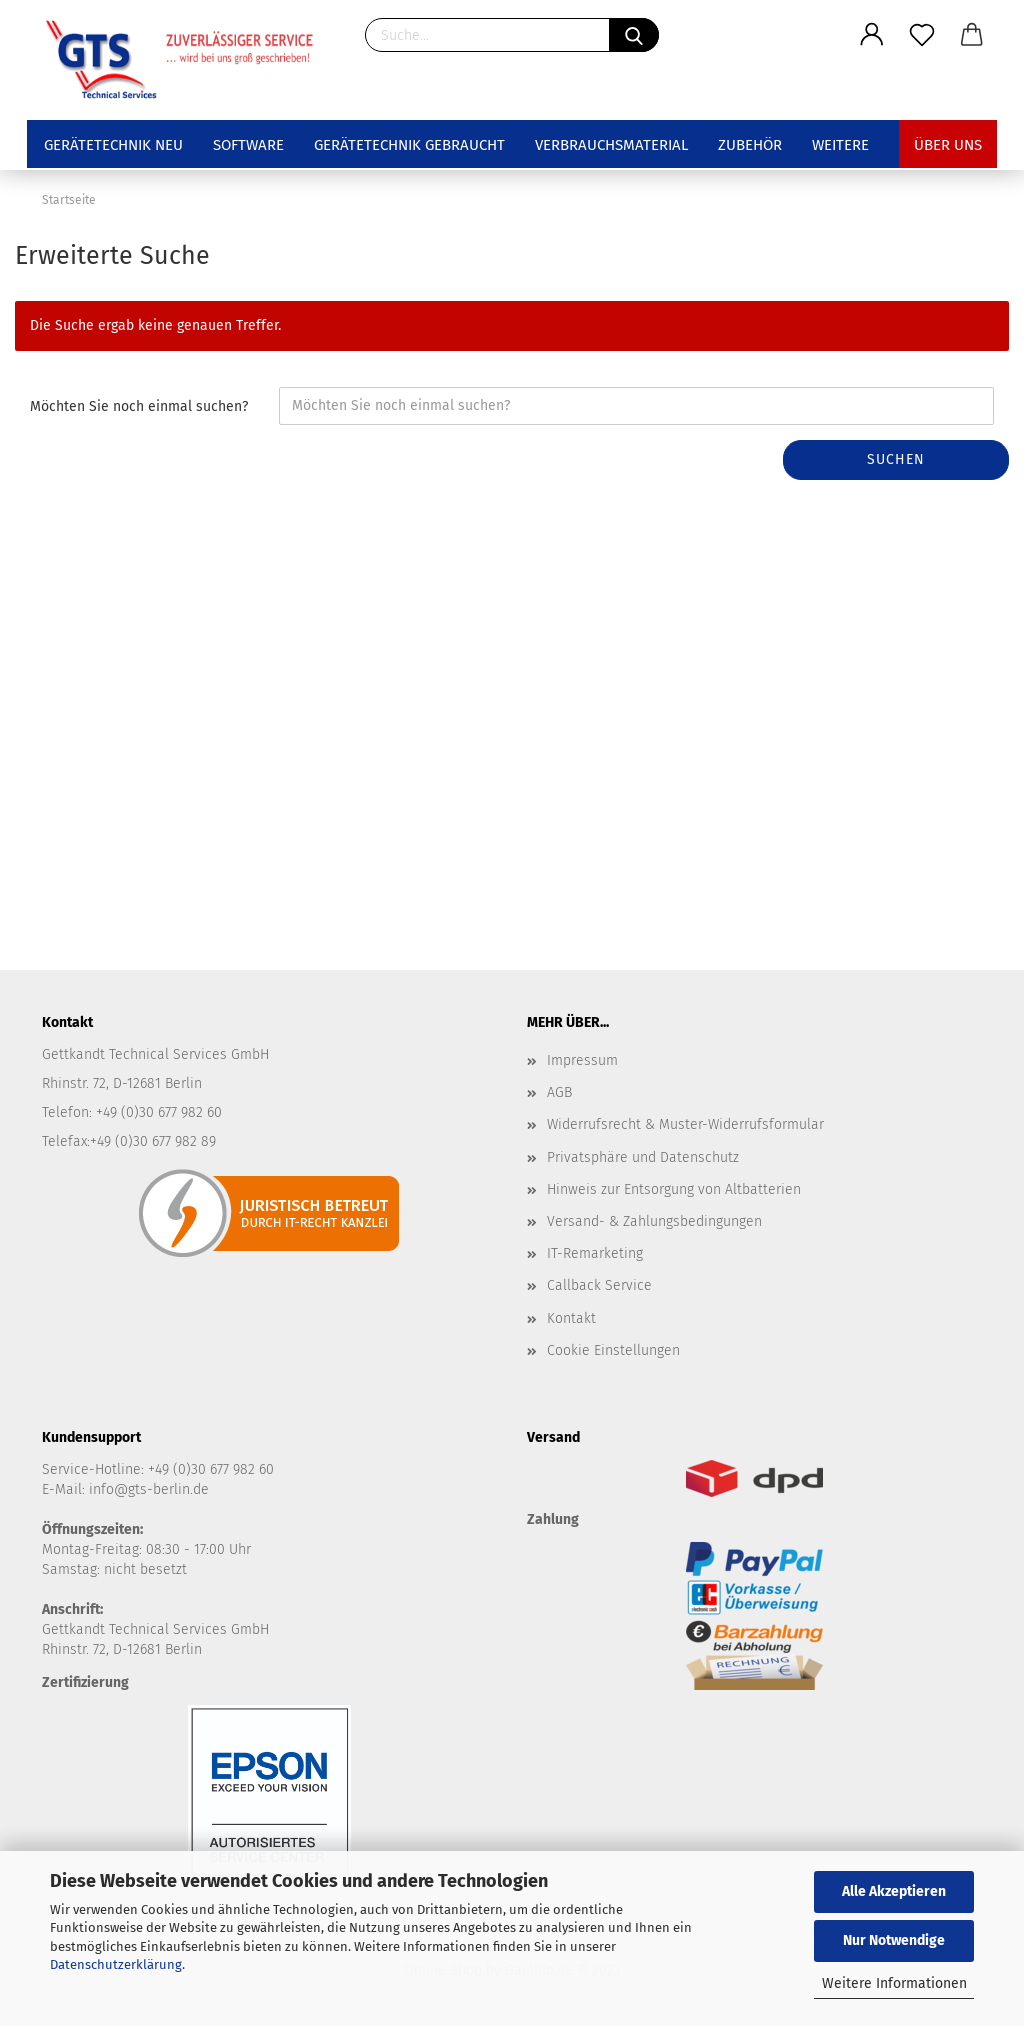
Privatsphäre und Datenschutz (643, 1157)
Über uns (948, 145)
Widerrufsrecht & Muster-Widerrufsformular (685, 1124)
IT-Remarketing (595, 1253)
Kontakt (571, 1318)
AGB (559, 1092)
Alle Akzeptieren (894, 1891)
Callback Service (599, 1285)
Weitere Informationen (894, 1983)
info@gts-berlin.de (149, 1489)
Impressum (582, 1060)
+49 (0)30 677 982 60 (211, 1469)
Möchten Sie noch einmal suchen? (139, 406)
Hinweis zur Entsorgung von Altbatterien (674, 1189)
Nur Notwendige (894, 1940)
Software (248, 145)
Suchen (896, 459)
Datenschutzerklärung (116, 1964)
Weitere (840, 145)
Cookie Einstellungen (613, 1350)
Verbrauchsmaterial (611, 145)
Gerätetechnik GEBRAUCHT (409, 145)
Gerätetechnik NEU (113, 145)
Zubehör (750, 145)
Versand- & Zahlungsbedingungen (654, 1221)
